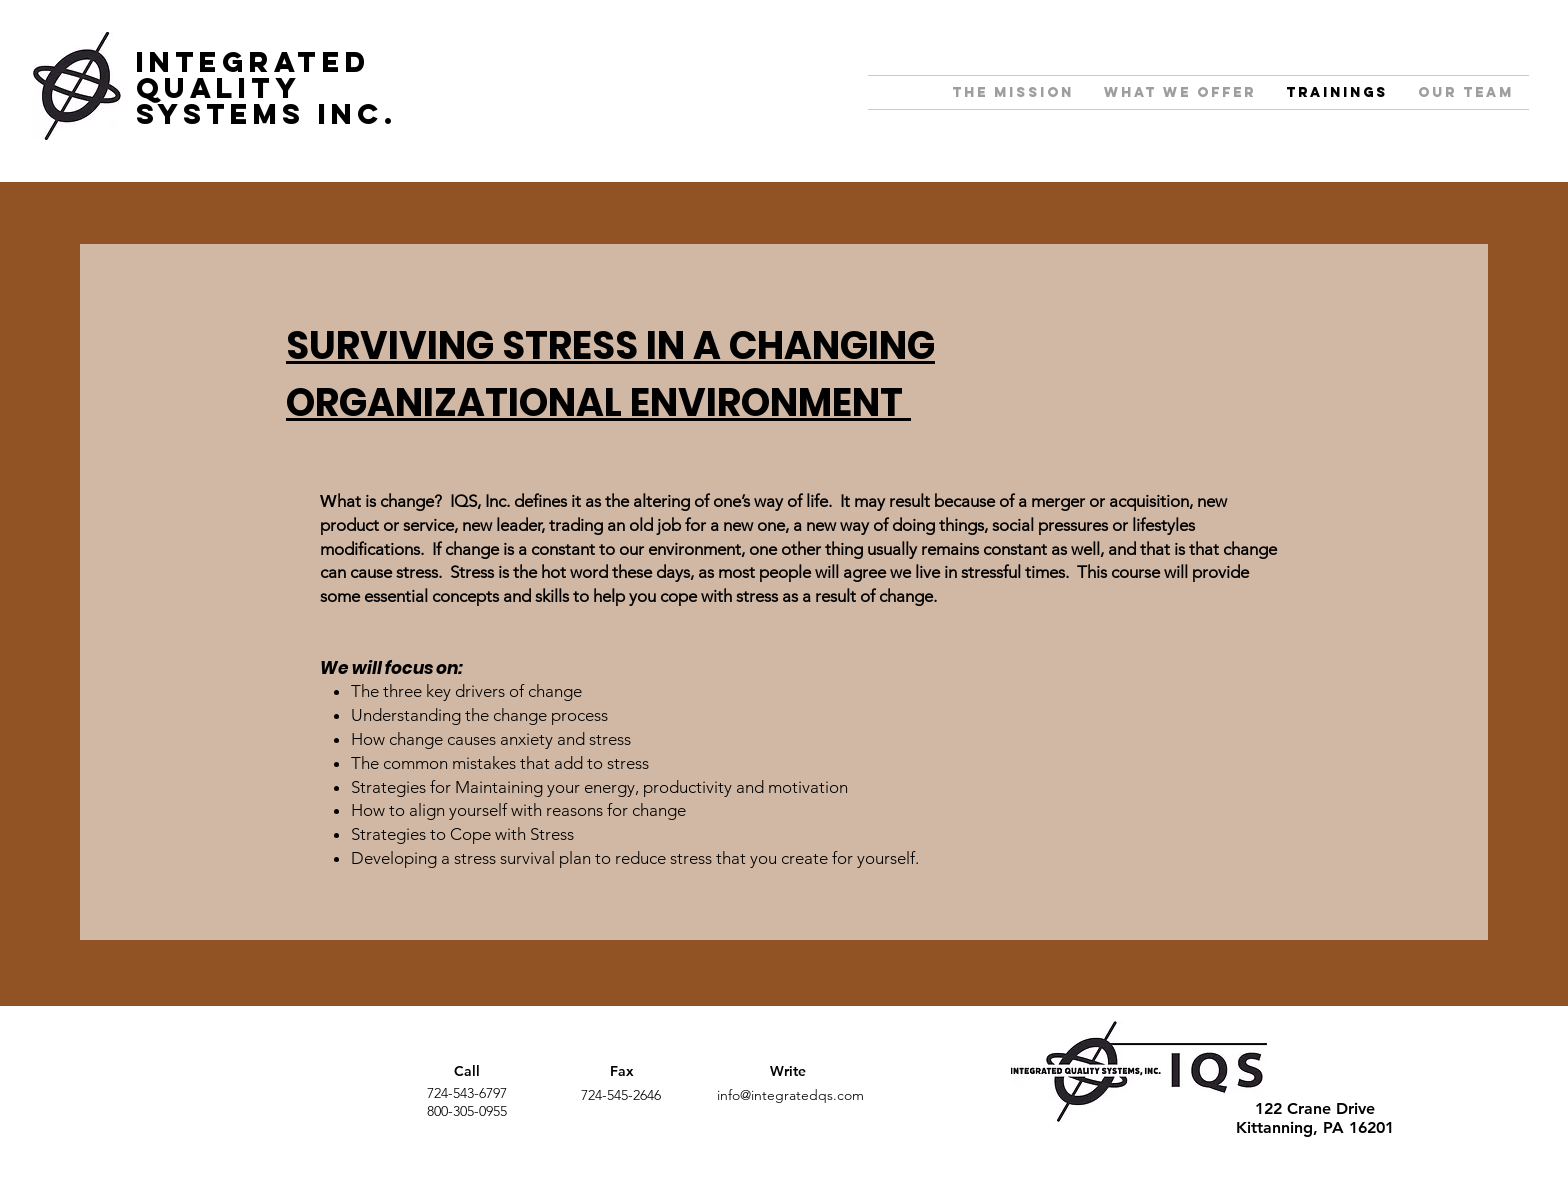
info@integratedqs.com (790, 1095)
